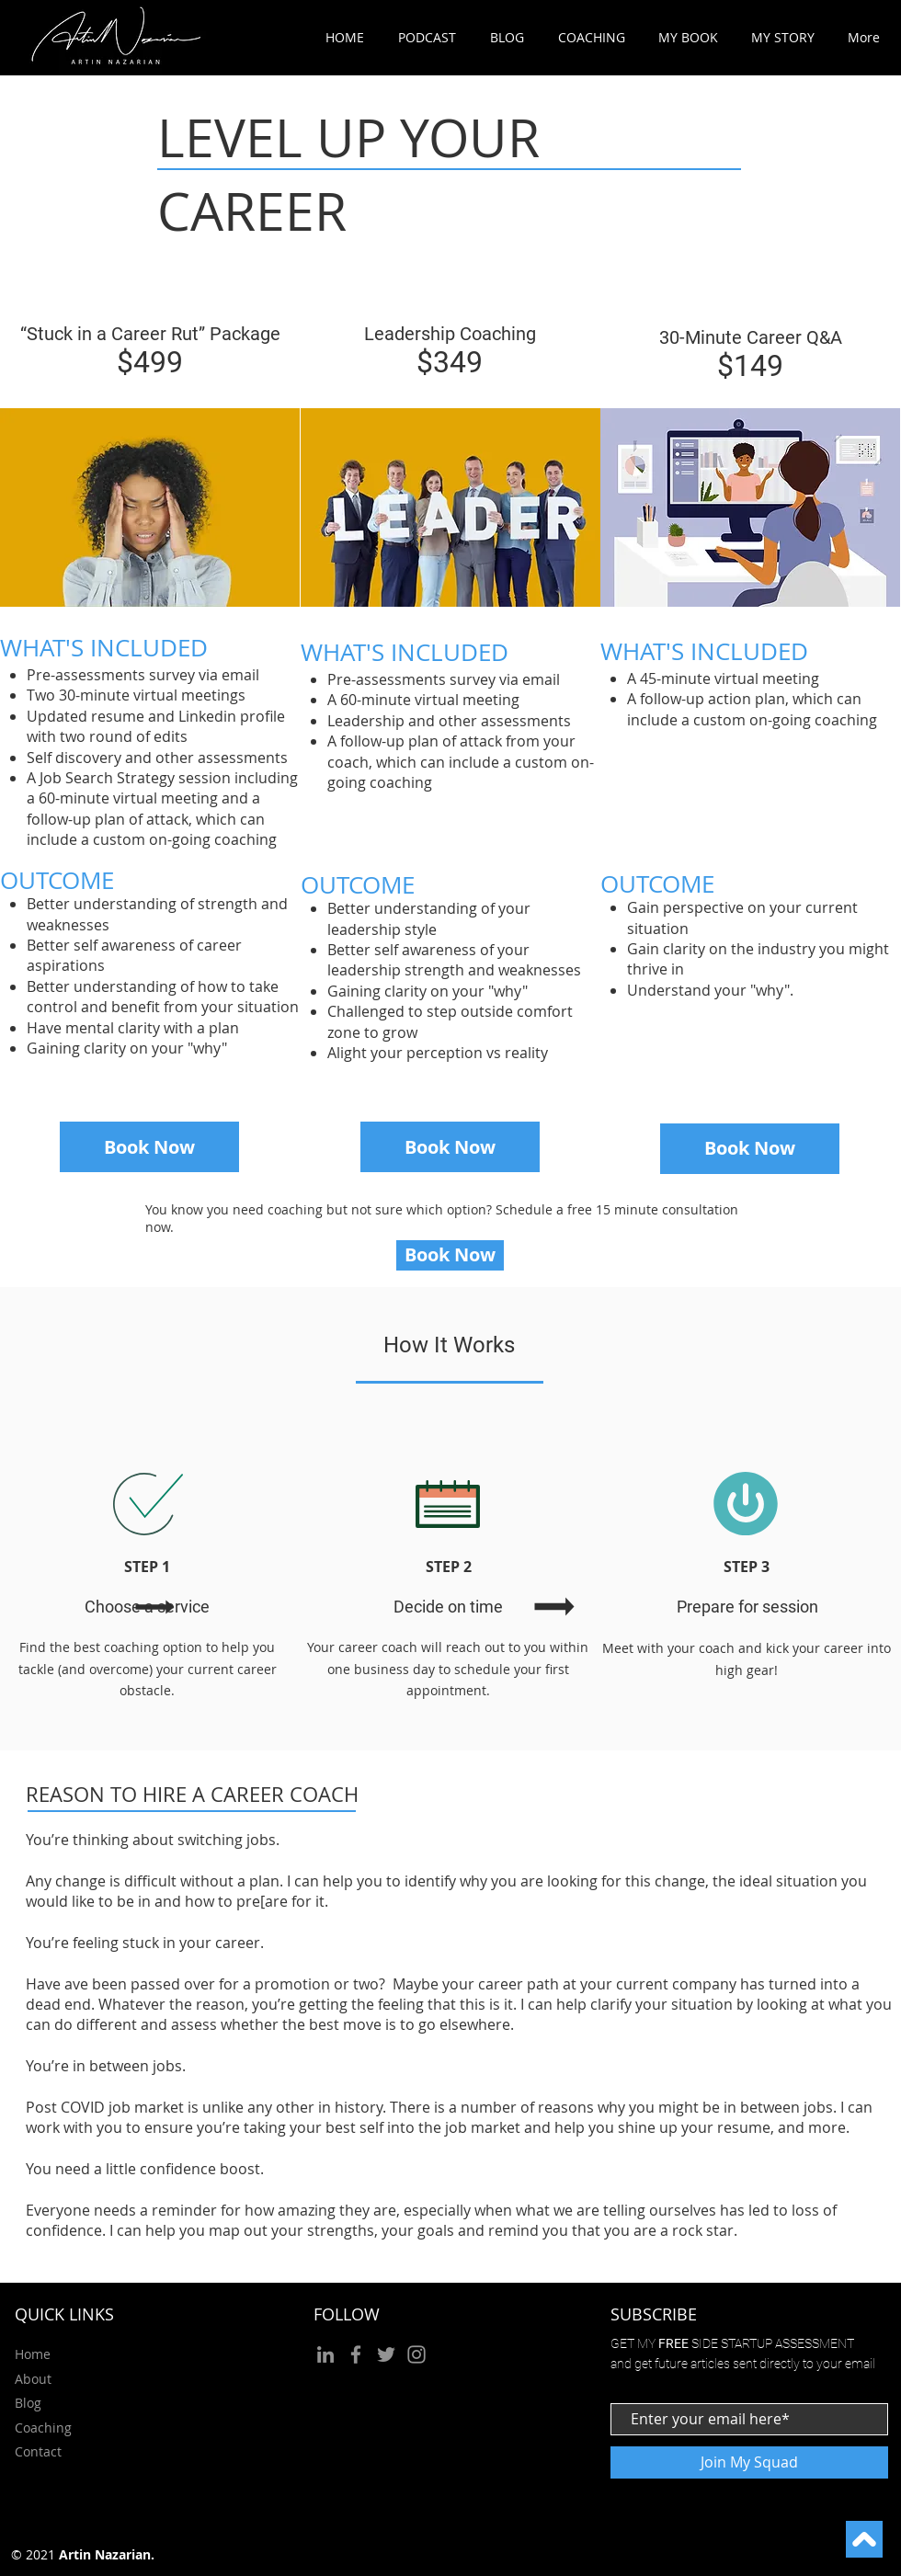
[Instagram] (416, 2354)
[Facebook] (356, 2354)
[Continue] (864, 2539)
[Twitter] (386, 2354)
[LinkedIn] (325, 2354)
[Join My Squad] (749, 2462)
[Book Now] (149, 1147)
